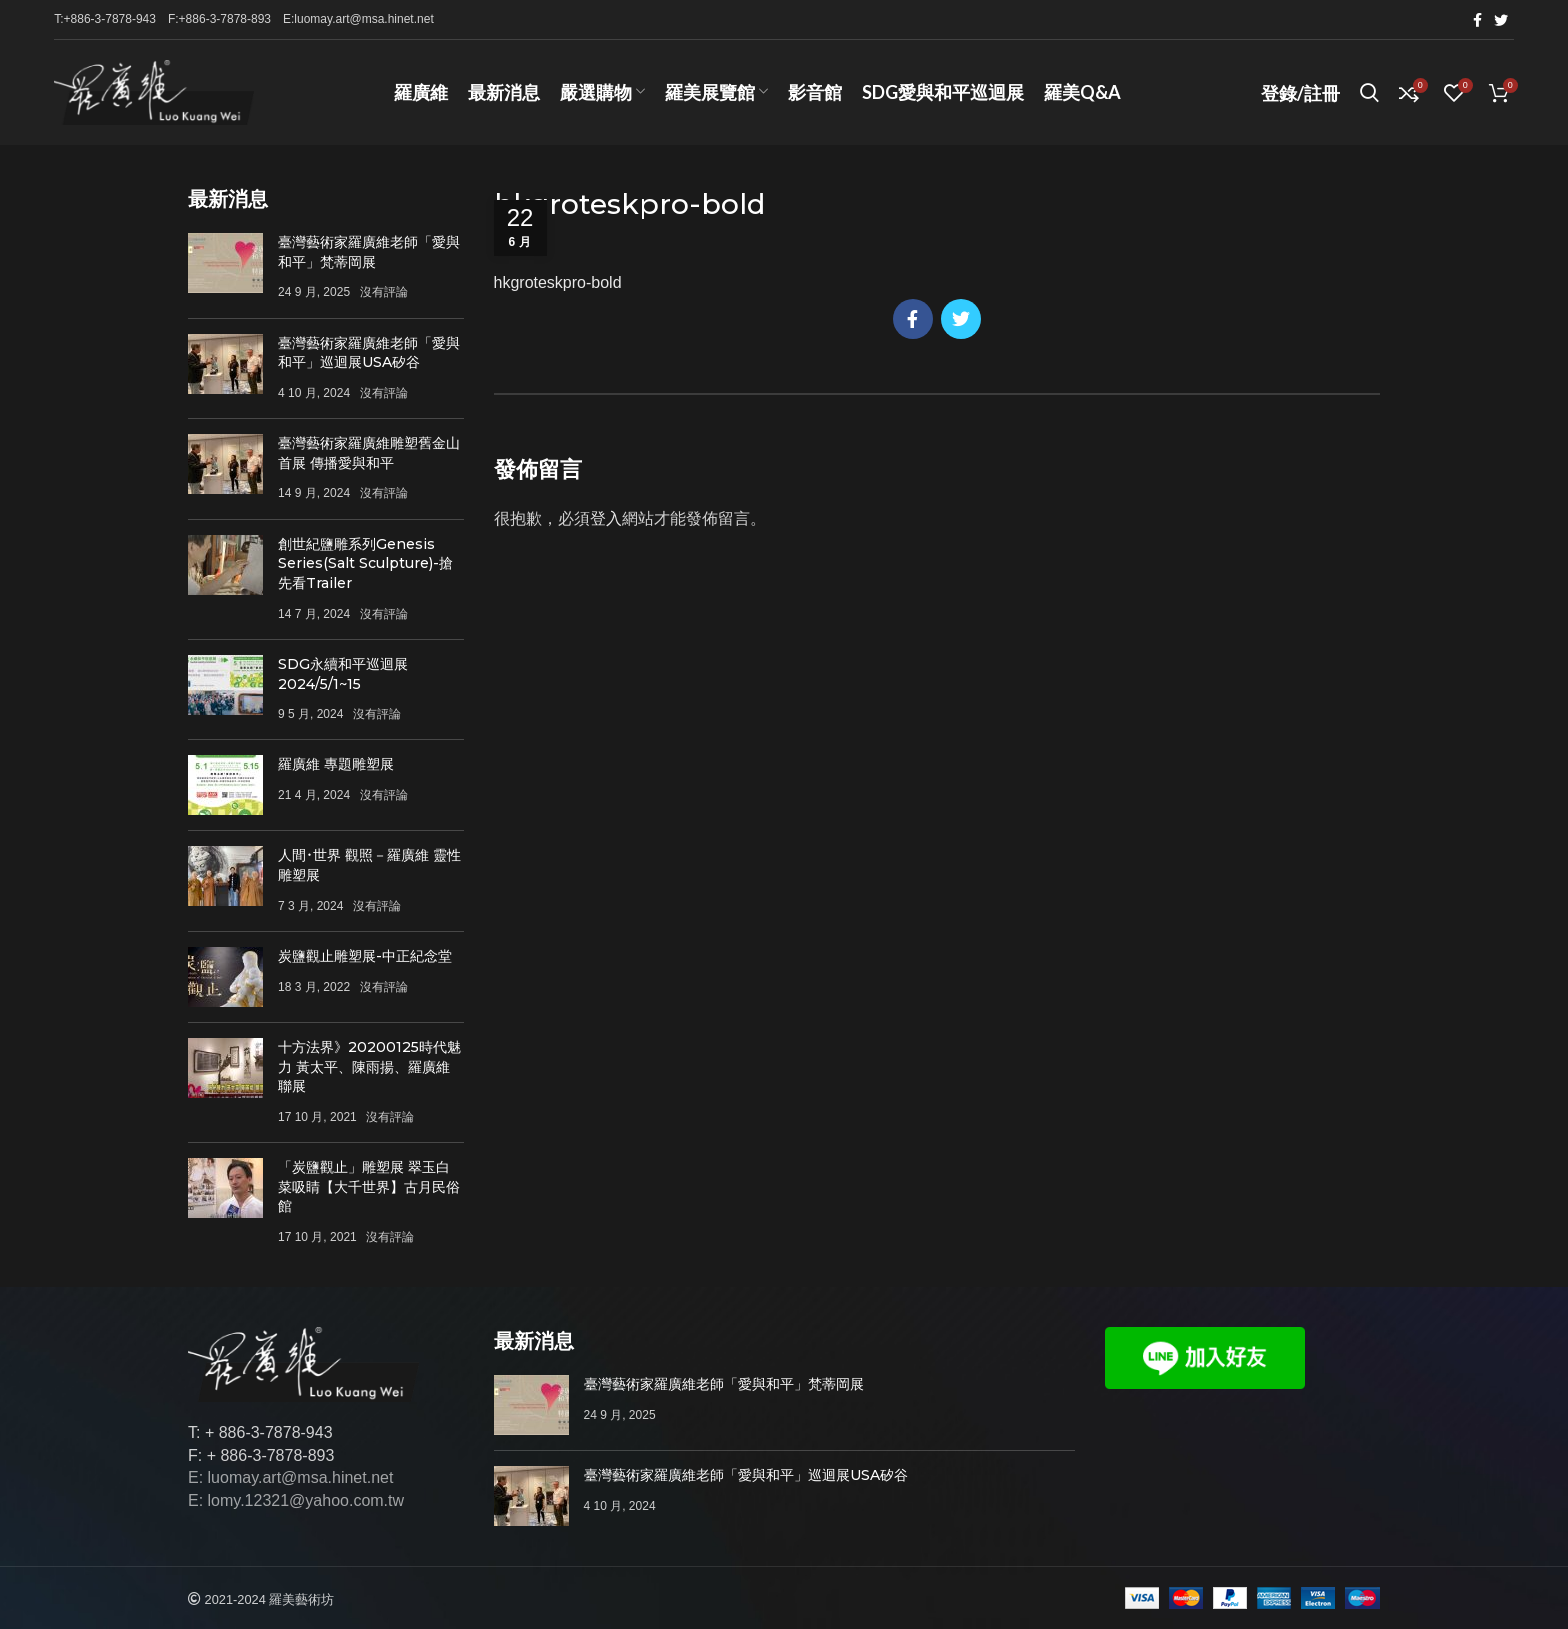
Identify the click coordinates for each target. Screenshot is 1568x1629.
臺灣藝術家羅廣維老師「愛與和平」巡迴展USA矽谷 (369, 353)
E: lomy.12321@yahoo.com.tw (296, 1500)
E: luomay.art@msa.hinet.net (290, 1477)
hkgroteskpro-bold (558, 282)
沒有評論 (384, 292)
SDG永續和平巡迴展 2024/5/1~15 (343, 674)
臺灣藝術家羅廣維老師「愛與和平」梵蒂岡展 (369, 252)
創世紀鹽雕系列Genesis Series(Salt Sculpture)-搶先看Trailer (365, 563)
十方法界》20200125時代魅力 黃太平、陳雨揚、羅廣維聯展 (369, 1066)
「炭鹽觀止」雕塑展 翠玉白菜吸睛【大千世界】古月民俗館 (369, 1186)
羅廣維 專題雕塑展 (336, 764)
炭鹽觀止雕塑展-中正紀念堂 (365, 956)
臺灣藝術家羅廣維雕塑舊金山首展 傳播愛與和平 (369, 453)
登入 (606, 518)
